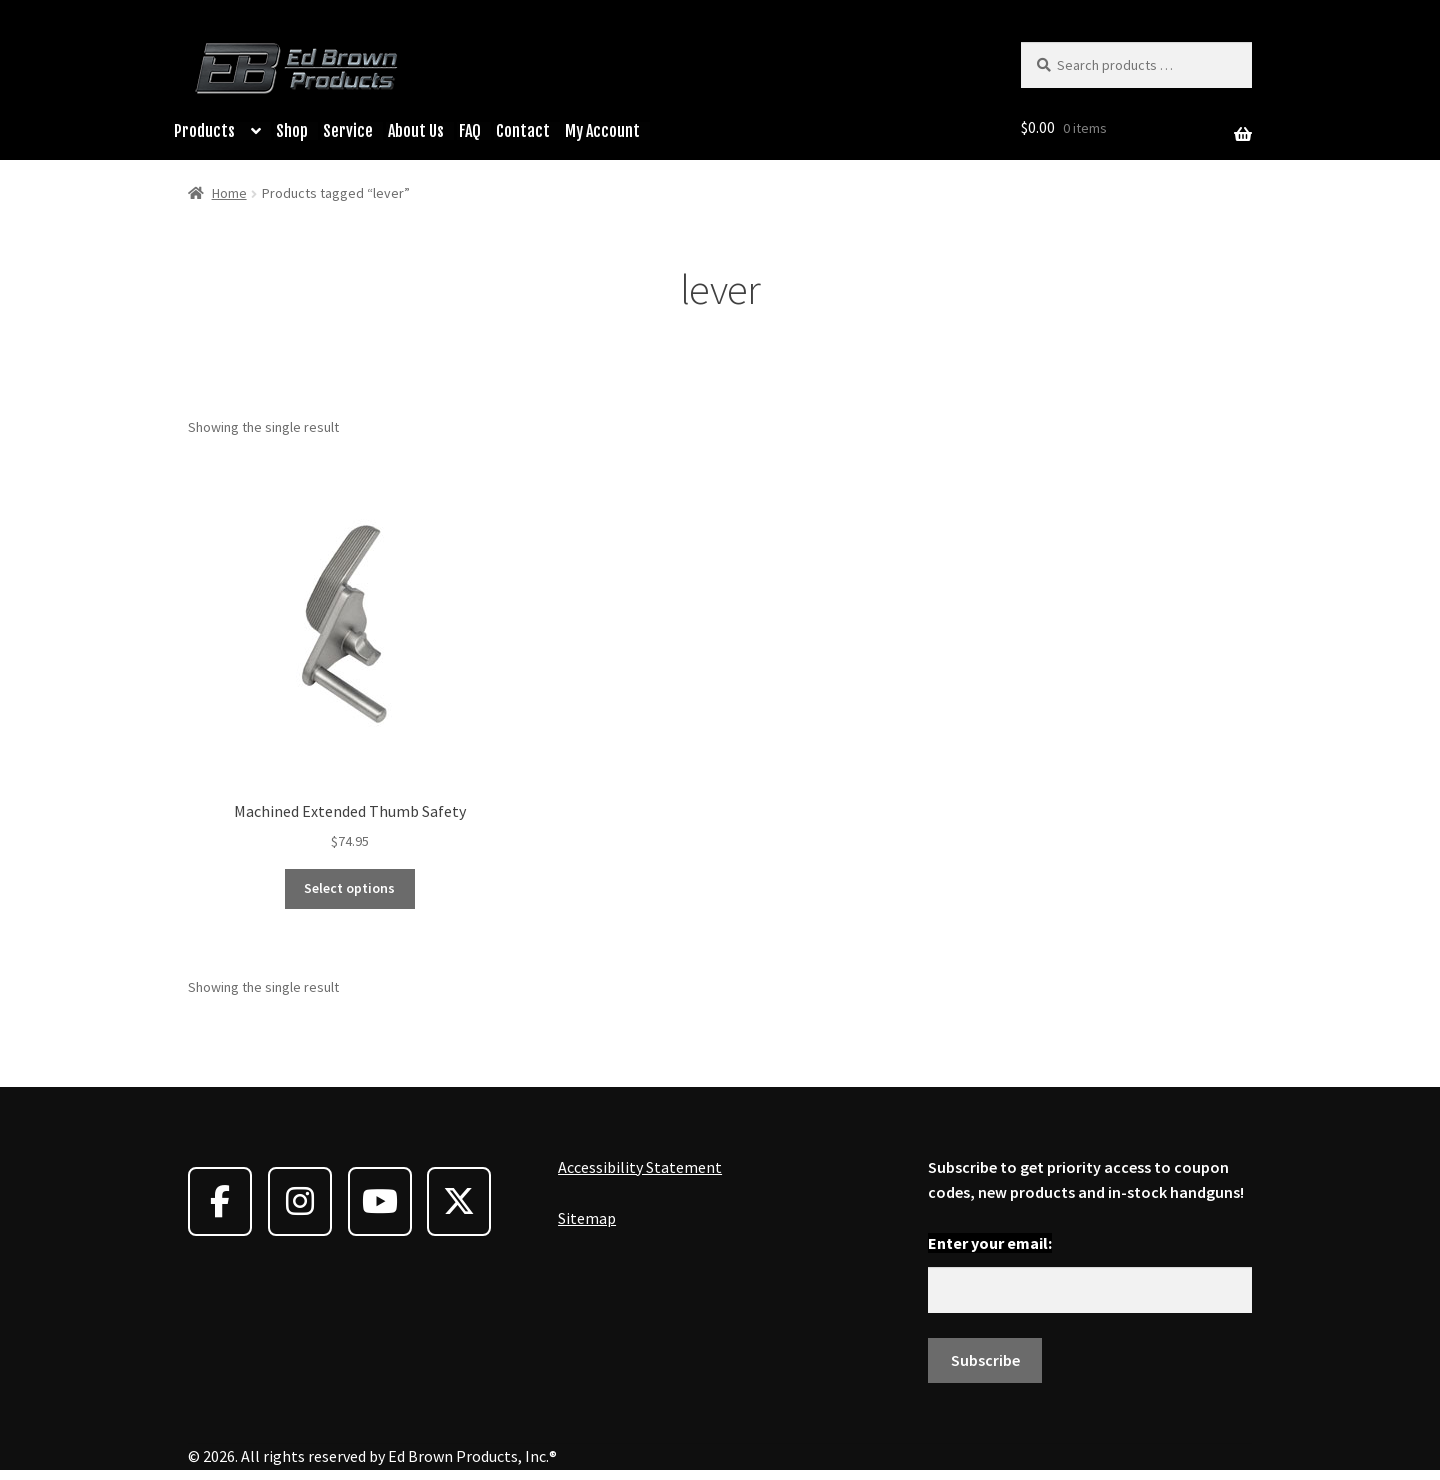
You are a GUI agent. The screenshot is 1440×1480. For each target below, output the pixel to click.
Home (229, 193)
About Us (416, 131)
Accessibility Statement (640, 1167)
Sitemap (587, 1218)
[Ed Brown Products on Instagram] (300, 1201)
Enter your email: (990, 1243)
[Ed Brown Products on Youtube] (380, 1201)
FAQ (470, 131)
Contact (523, 131)
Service (348, 131)
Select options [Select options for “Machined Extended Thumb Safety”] (349, 888)
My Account (602, 131)
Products (204, 131)
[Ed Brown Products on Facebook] (220, 1201)
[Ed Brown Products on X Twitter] (459, 1201)
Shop (292, 131)
